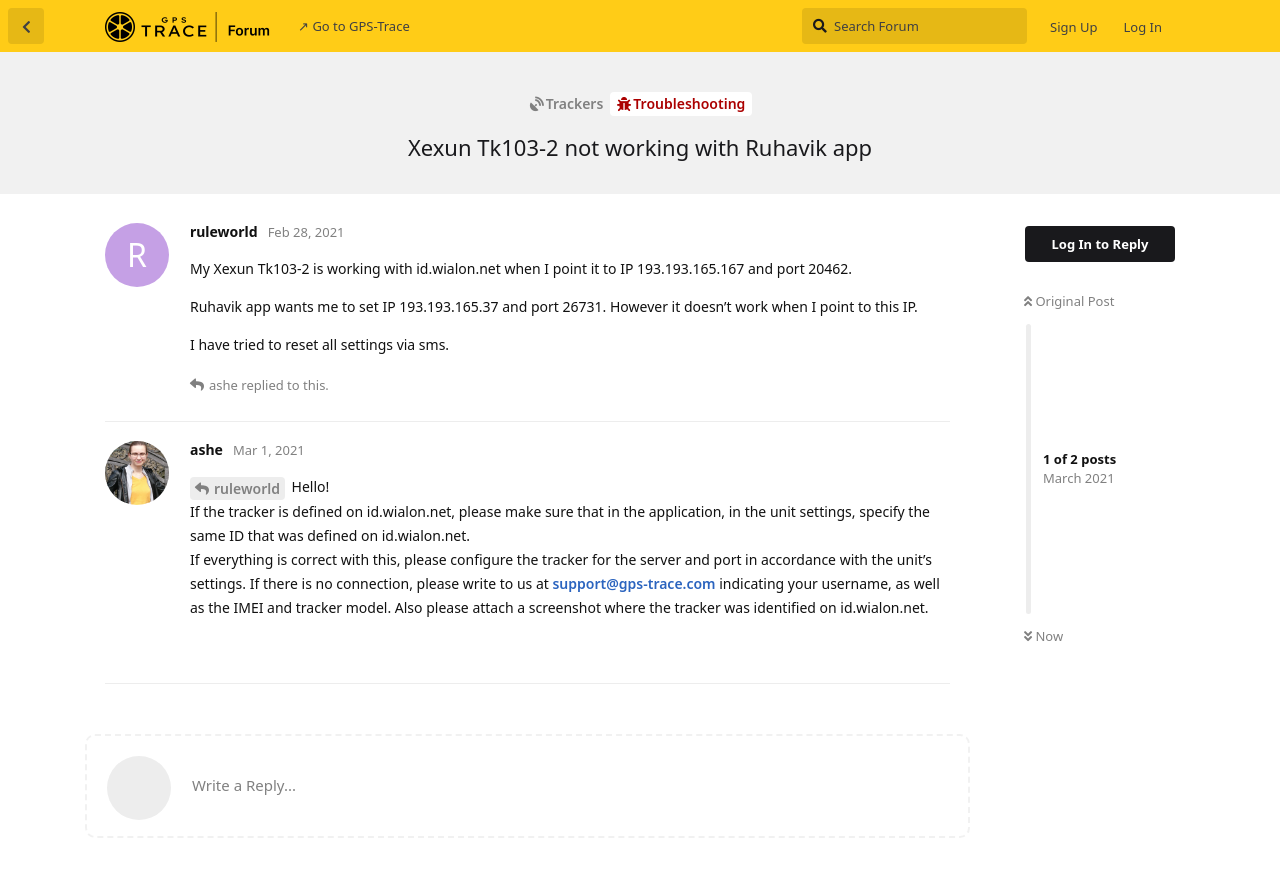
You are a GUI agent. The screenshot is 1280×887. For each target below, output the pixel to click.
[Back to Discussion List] (26, 26)
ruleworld (247, 488)
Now (1043, 636)
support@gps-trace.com (633, 583)
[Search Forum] (914, 26)
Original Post (1069, 301)
